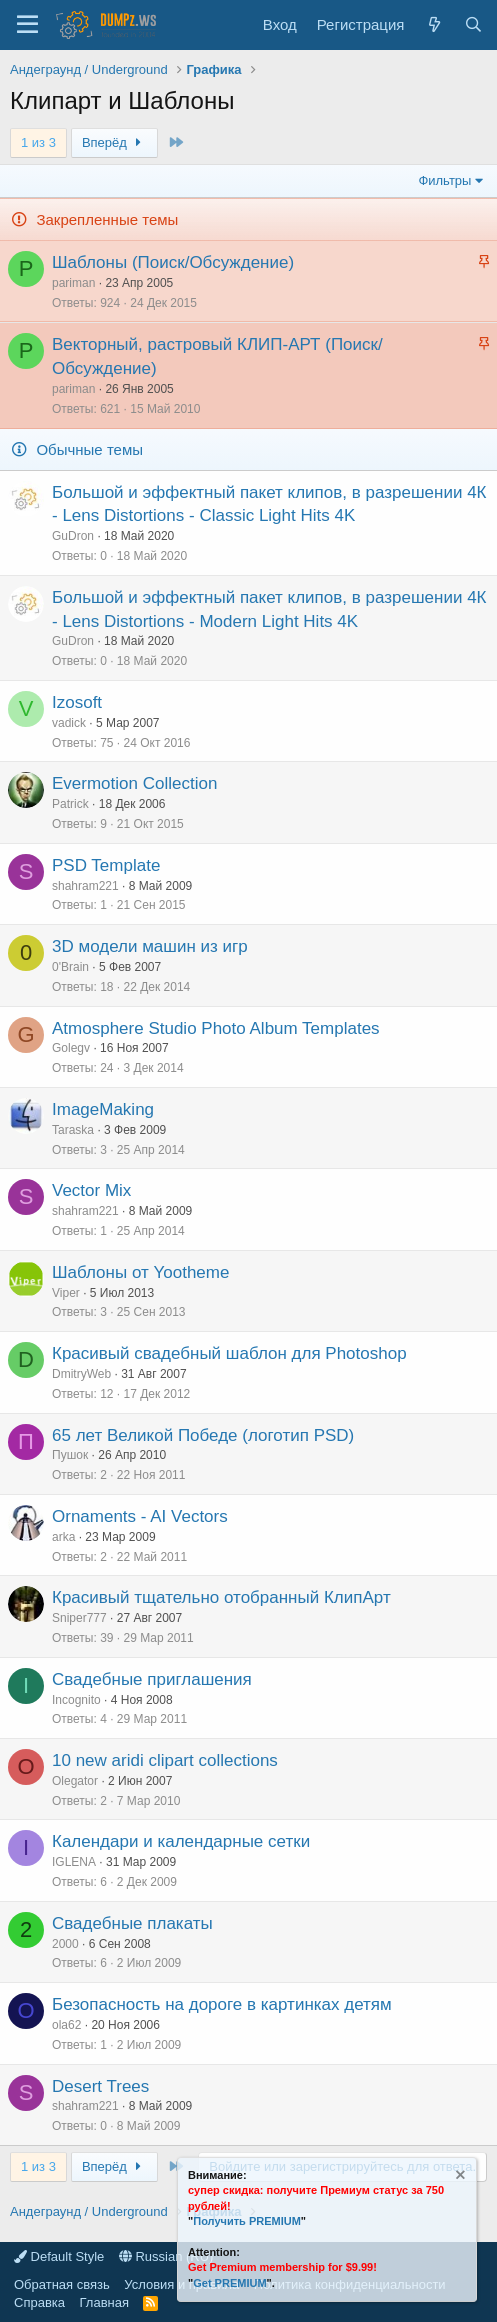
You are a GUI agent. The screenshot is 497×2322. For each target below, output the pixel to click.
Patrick (70, 804)
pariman (73, 283)
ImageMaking (103, 1109)
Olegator (75, 1781)
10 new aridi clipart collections (165, 1760)
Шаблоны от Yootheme (140, 1272)
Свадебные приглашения (152, 1679)
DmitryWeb (81, 1374)
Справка (39, 2302)
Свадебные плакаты (132, 1923)
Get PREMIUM (229, 2283)
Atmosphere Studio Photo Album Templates (216, 1028)
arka (63, 1537)
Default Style (59, 2256)
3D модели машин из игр (150, 946)
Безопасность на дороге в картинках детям (222, 2004)
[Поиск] (473, 24)
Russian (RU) (166, 2256)
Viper (66, 1293)
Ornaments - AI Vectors (140, 1516)
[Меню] (27, 25)
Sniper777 (79, 1618)
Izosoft (77, 702)
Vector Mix (91, 1190)
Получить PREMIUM (247, 2221)
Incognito (76, 1700)
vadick (69, 723)
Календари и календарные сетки (181, 1841)
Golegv (71, 1048)
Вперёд (114, 142)
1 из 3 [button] (38, 142)
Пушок (70, 1455)
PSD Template (106, 865)
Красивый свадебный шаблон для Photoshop (229, 1353)
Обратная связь (62, 2284)
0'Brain (70, 967)
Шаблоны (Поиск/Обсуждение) (173, 262)
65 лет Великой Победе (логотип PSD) (203, 1435)
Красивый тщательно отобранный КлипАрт (221, 1597)
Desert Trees (100, 2086)
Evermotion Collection (134, 783)
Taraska (73, 1130)
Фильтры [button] (444, 180)
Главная (104, 2302)
